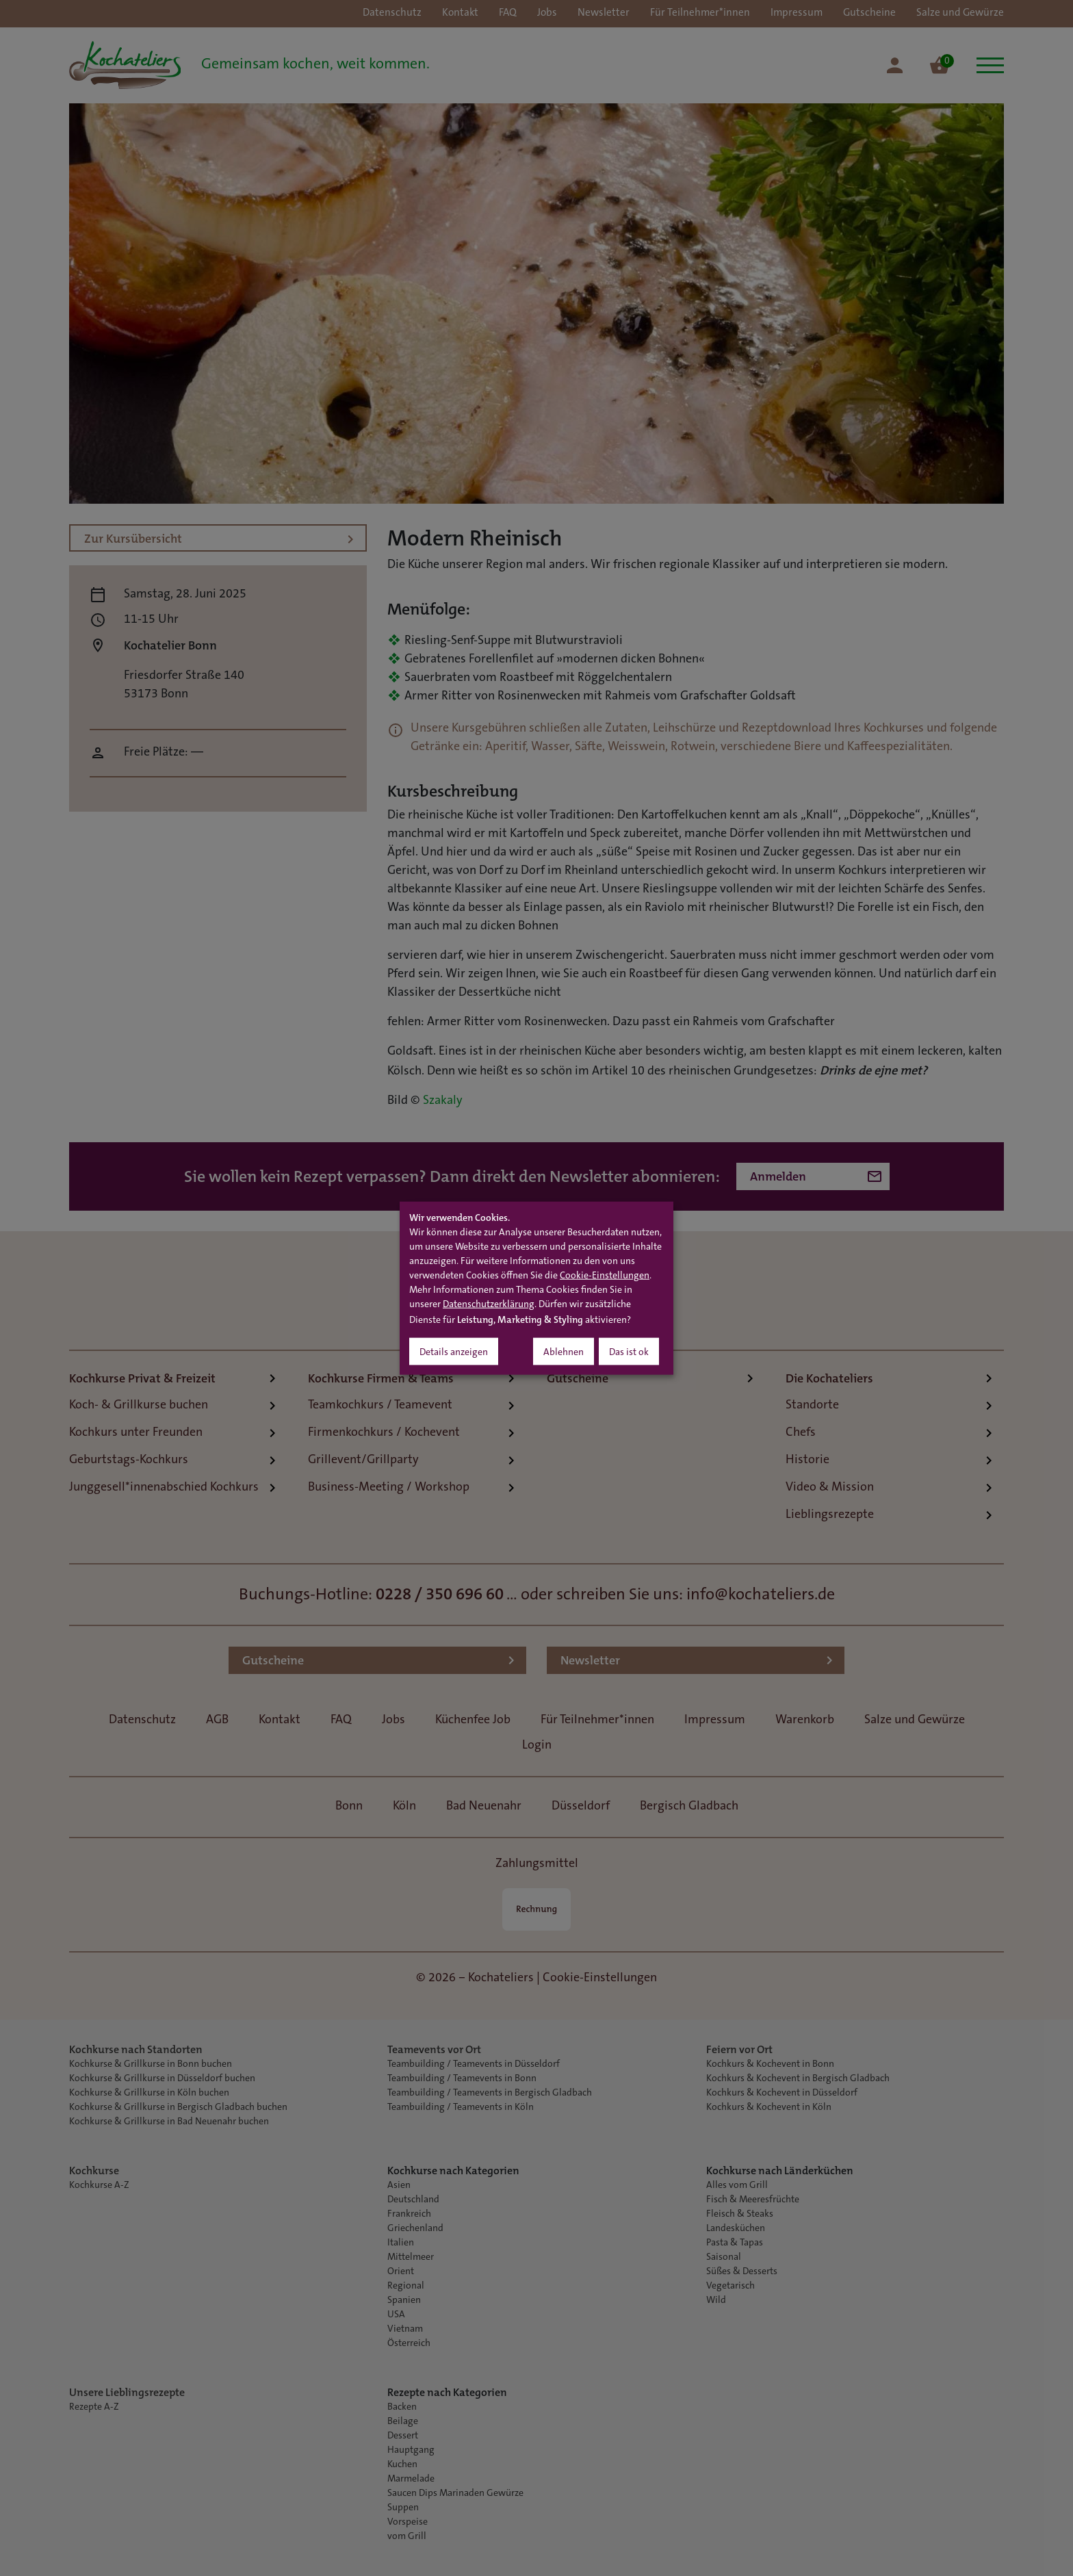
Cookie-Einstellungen (604, 1275)
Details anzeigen (453, 1352)
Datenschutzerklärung (488, 1304)
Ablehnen (563, 1352)
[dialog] (536, 1288)
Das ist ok (629, 1352)
